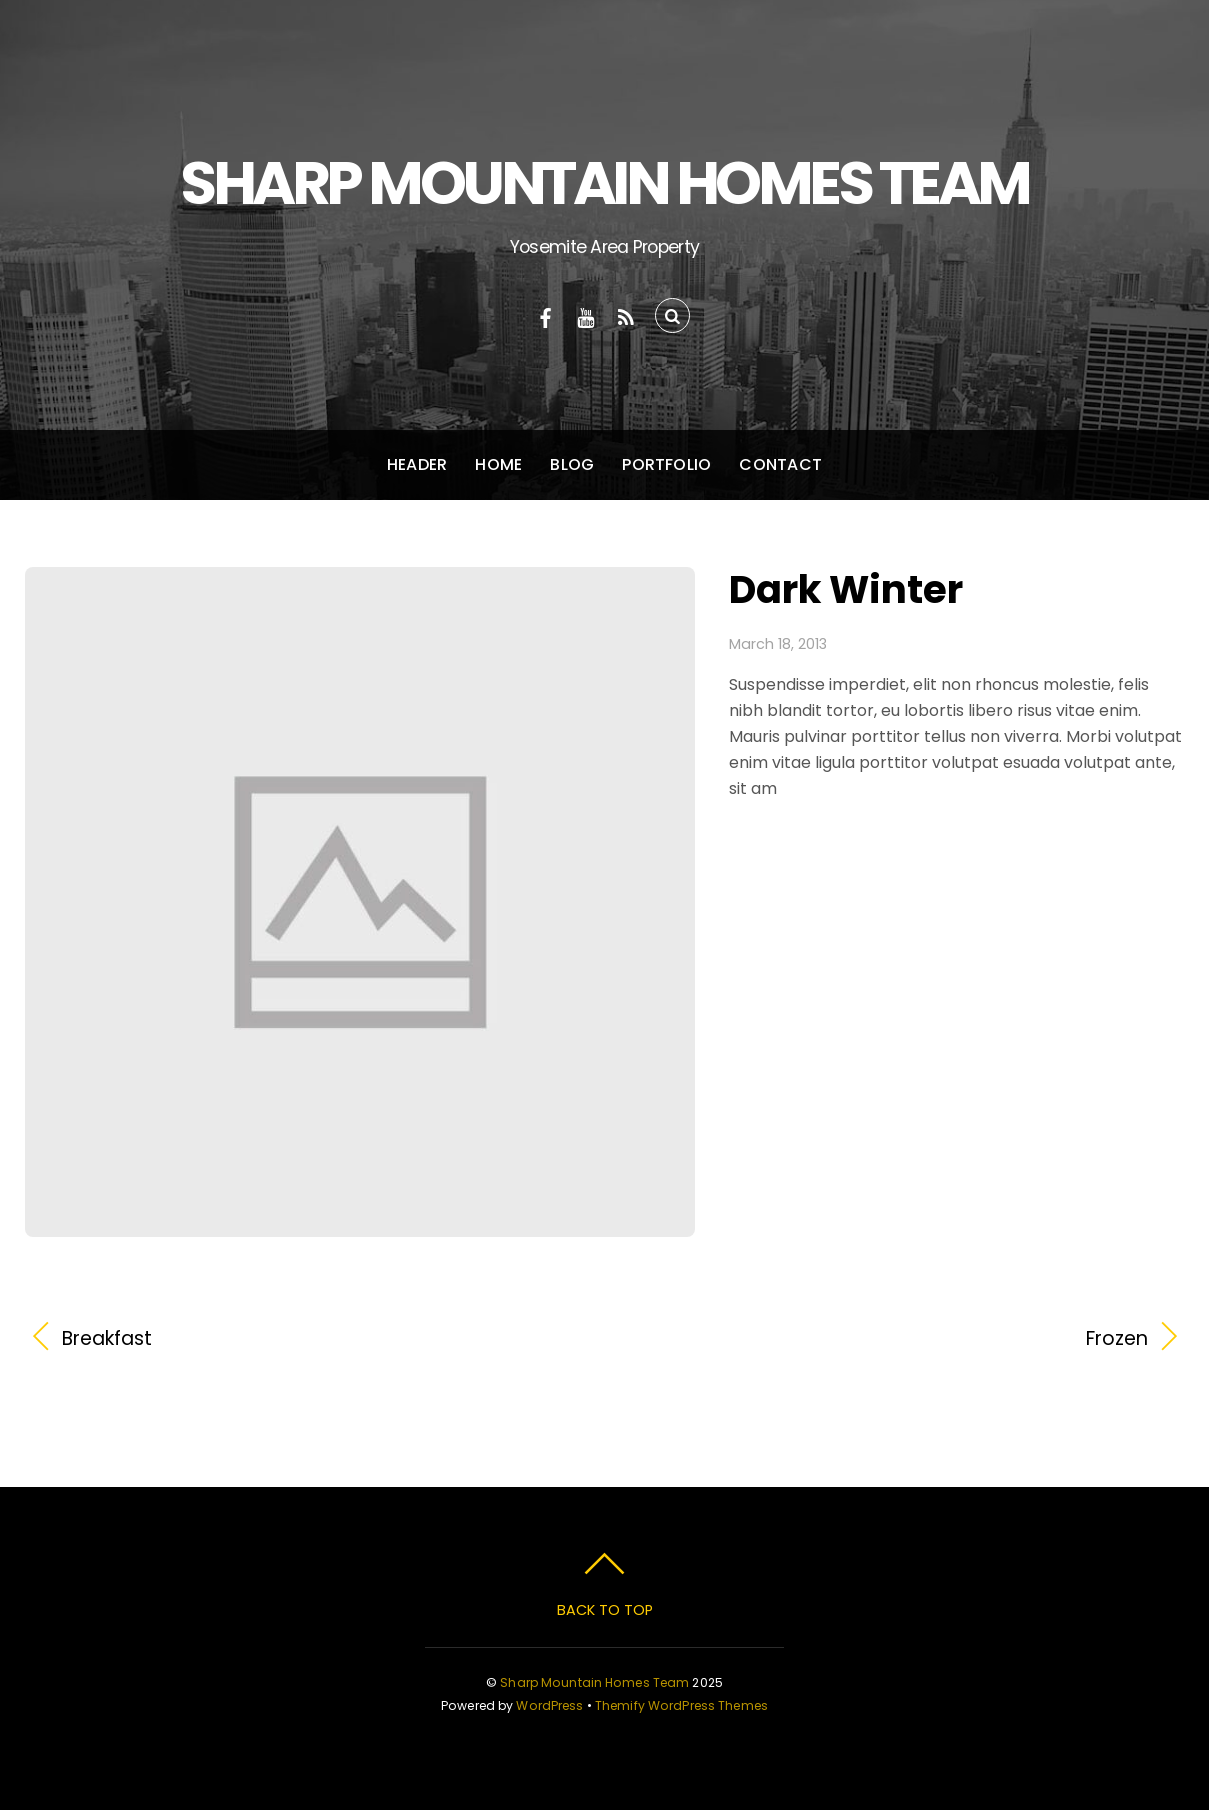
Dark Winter (846, 589)
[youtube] (586, 315)
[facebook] (546, 315)
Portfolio (666, 464)
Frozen (893, 1339)
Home (498, 464)
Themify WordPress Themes (681, 1705)
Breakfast (107, 1339)
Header (417, 464)
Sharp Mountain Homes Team (594, 1682)
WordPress (549, 1705)
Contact (780, 464)
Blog (572, 464)
